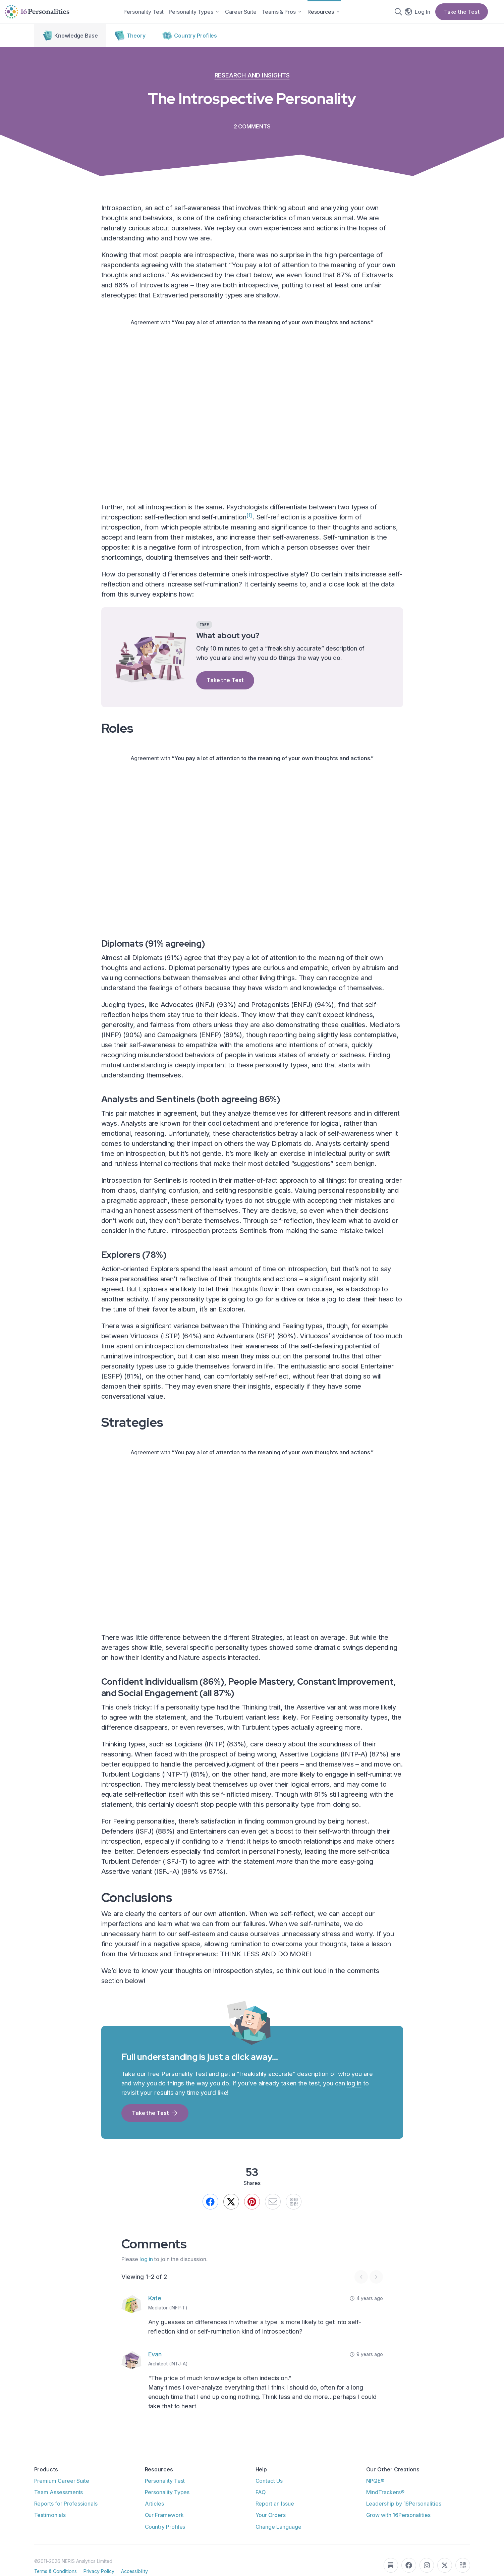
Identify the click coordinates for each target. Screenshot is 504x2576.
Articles (154, 2515)
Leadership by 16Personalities (403, 2515)
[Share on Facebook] (202, 2211)
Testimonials (50, 2526)
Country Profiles (165, 2538)
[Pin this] (252, 2211)
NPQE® (375, 2492)
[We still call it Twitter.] (227, 2211)
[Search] (401, 15)
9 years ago (366, 2366)
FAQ (261, 2504)
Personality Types (167, 2504)
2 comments (252, 132)
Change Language (278, 2538)
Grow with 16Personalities (398, 2526)
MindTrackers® (385, 2504)
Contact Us (269, 2492)
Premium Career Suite (61, 2492)
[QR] (302, 2211)
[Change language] (414, 15)
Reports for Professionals (66, 2515)
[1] (249, 521)
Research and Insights (252, 81)
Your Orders (271, 2526)
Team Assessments (58, 2504)
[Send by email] (277, 2211)
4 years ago (366, 2310)
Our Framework (164, 2526)
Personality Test (165, 2492)
